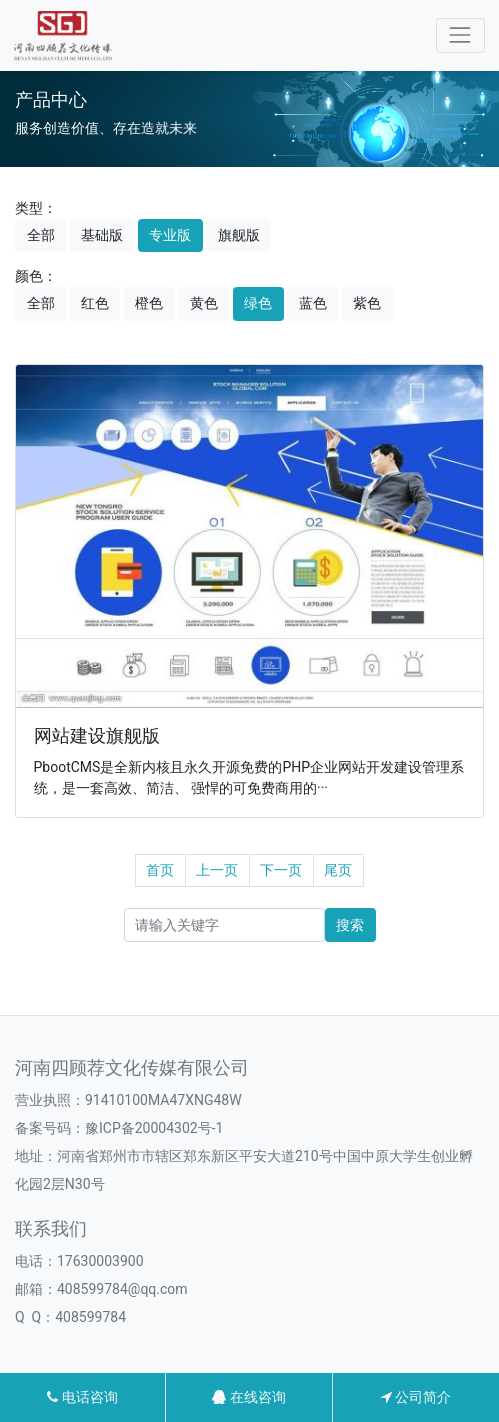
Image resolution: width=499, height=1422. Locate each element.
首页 (160, 870)
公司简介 (416, 1397)
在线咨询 (248, 1397)
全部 (41, 235)
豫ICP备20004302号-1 (154, 1128)
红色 (95, 303)
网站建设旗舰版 (97, 736)
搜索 (350, 925)
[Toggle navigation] (460, 35)
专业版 (170, 235)
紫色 (367, 303)
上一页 (217, 870)
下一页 (281, 870)
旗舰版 (239, 235)
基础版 (102, 235)
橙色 (149, 303)
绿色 (258, 303)
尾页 (338, 870)
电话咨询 (82, 1397)
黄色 (204, 303)
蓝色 (313, 303)
